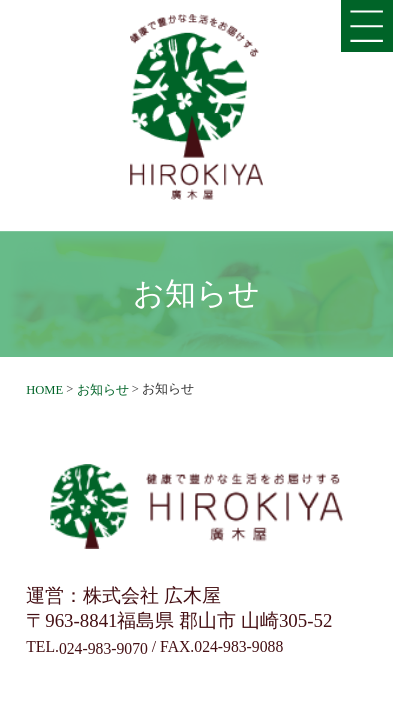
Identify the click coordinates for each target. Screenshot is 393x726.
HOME (44, 390)
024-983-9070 (103, 648)
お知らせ (103, 390)
